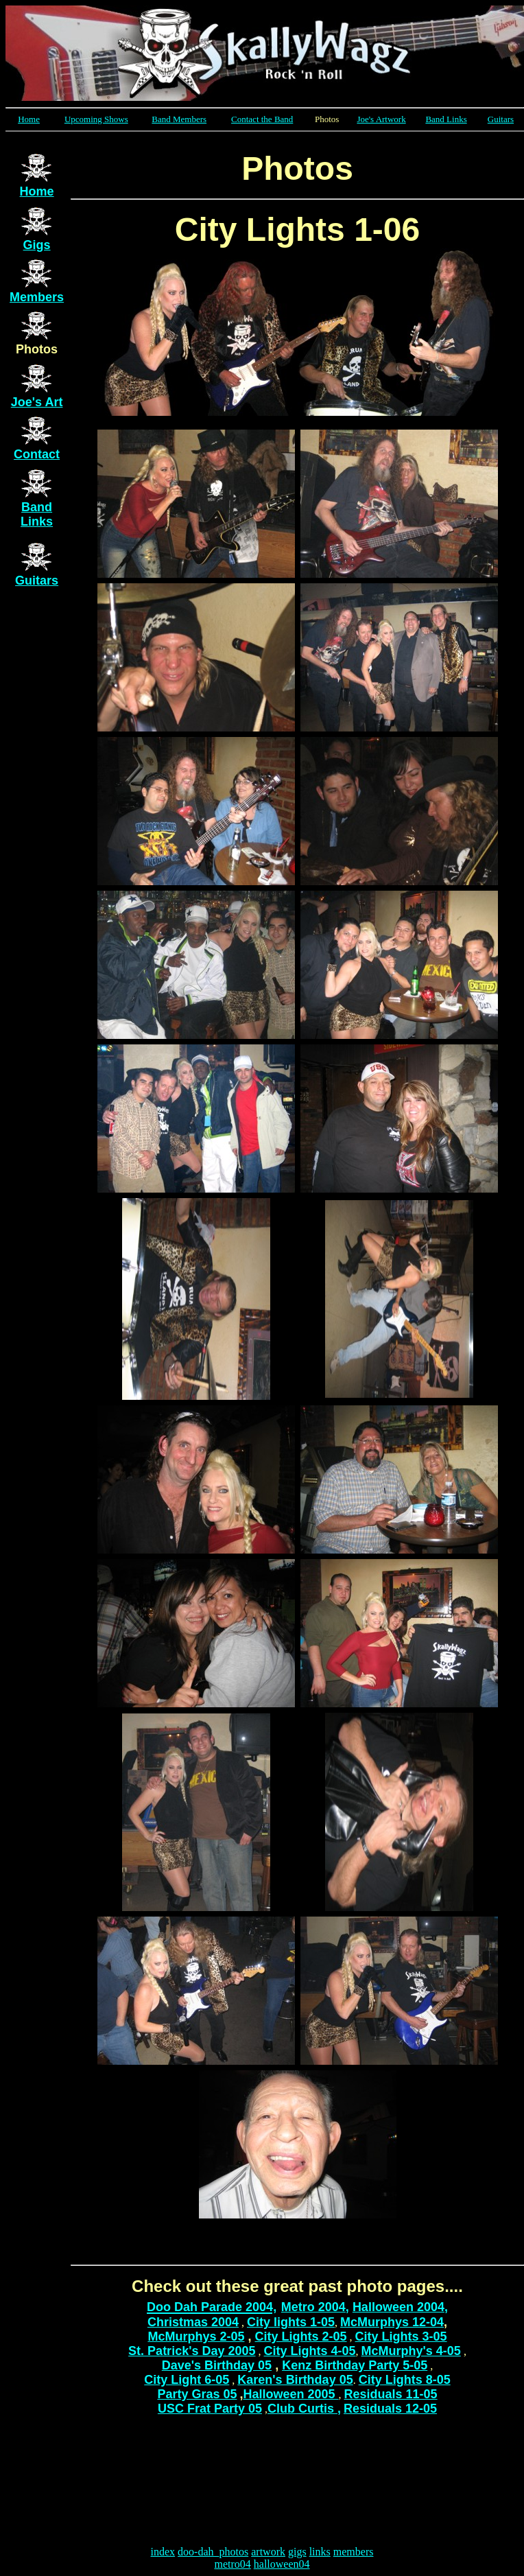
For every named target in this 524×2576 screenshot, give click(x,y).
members (353, 2551)
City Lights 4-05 (310, 2351)
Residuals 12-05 (390, 2408)
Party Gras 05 (197, 2394)
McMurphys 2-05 (195, 2336)
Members (37, 297)
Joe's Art (37, 402)
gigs (297, 2551)
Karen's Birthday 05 (295, 2380)
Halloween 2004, (400, 2307)
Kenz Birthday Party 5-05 (354, 2365)
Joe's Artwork (381, 119)
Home (29, 119)
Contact (37, 454)
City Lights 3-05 (401, 2336)
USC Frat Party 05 (210, 2408)
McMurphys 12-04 (392, 2322)
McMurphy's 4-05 (411, 2351)
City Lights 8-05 (405, 2380)
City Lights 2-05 (301, 2336)
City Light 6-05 (186, 2380)
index (163, 2551)
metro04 (232, 2564)
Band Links (445, 119)
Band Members (179, 119)
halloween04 (282, 2564)
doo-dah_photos (213, 2551)
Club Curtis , (304, 2408)
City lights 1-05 (291, 2322)
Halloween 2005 (290, 2394)
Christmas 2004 (193, 2322)
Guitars (501, 119)
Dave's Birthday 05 (217, 2365)
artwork (268, 2551)
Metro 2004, (315, 2307)
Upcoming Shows (96, 119)
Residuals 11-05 (391, 2394)
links (320, 2551)
